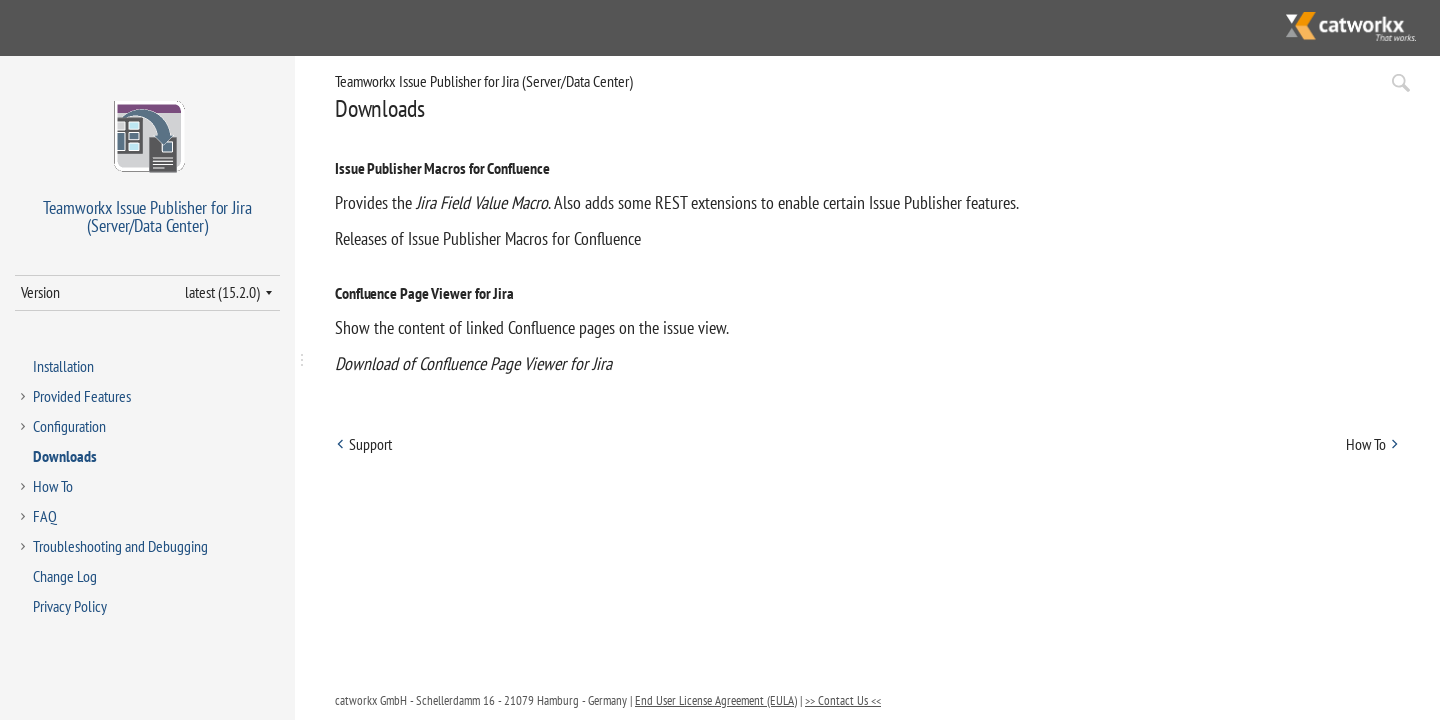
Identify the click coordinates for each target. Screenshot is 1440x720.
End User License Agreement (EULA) (716, 700)
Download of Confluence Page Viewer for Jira (473, 363)
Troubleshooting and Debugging (120, 546)
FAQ (45, 516)
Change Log (65, 576)
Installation (63, 366)
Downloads (65, 456)
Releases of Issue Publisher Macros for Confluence (488, 238)
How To (53, 486)
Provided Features (82, 396)
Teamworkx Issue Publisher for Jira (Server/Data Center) (484, 81)
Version (40, 292)
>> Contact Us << (843, 700)
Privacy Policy (70, 606)
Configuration (69, 426)
